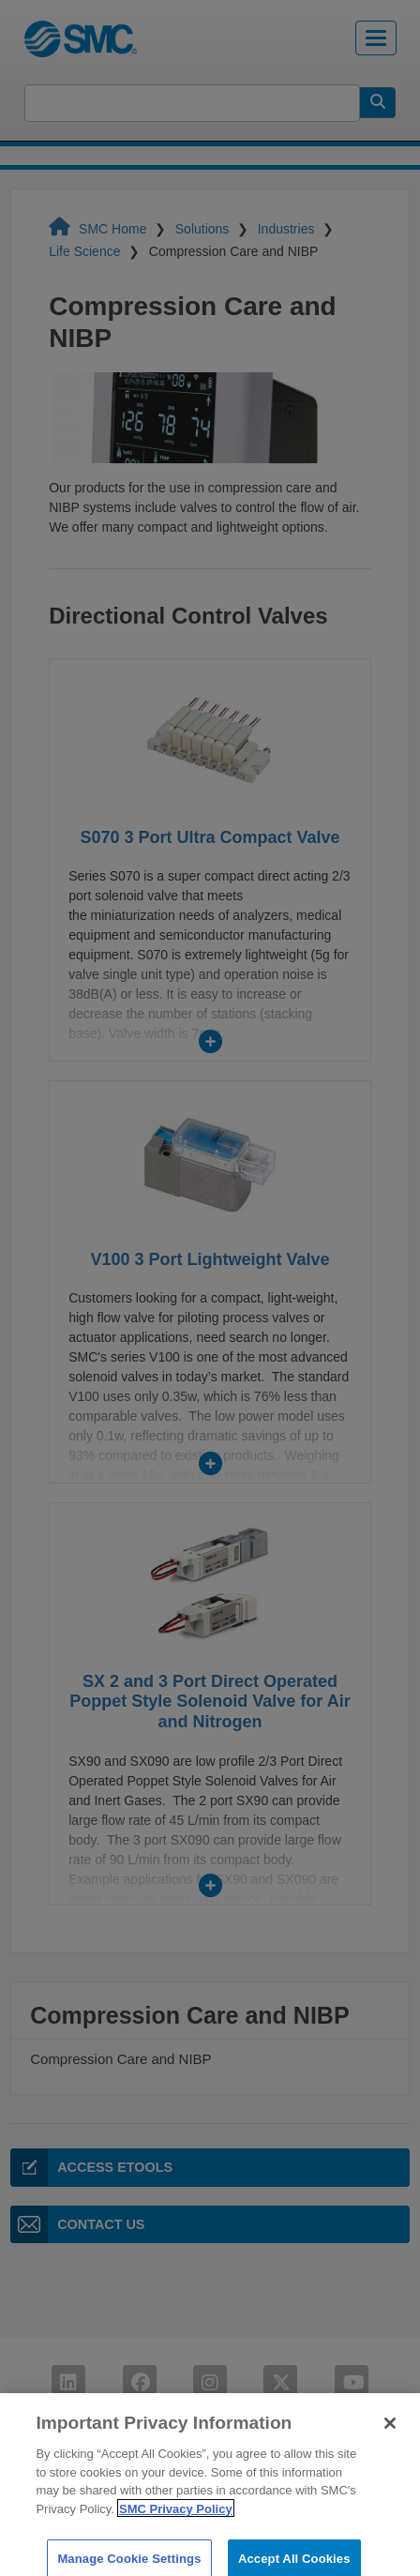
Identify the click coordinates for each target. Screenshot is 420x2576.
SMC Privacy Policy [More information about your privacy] (175, 2518)
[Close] (390, 2433)
